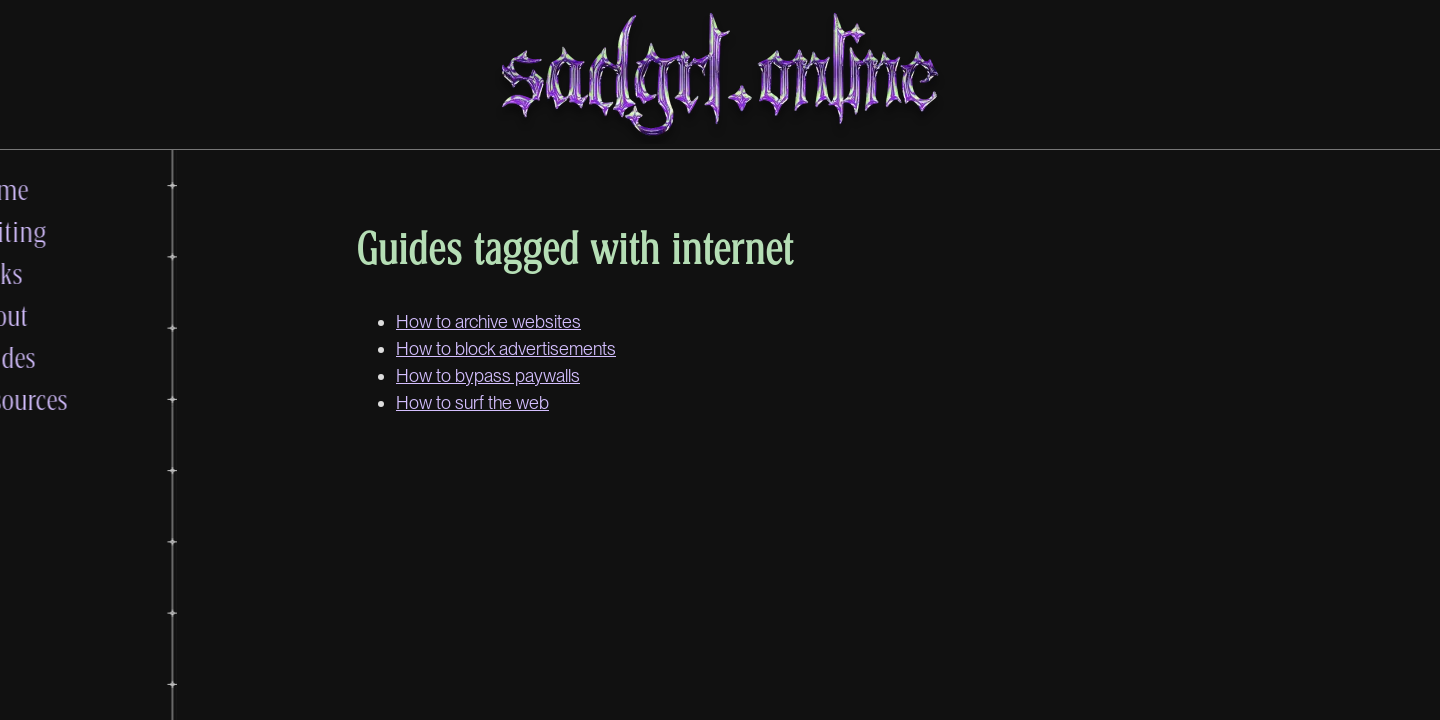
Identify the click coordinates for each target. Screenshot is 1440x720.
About (70, 315)
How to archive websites (488, 321)
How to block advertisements (506, 348)
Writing (79, 231)
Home (70, 189)
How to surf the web (472, 402)
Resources (90, 399)
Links (67, 273)
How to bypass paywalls (488, 375)
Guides (74, 357)
